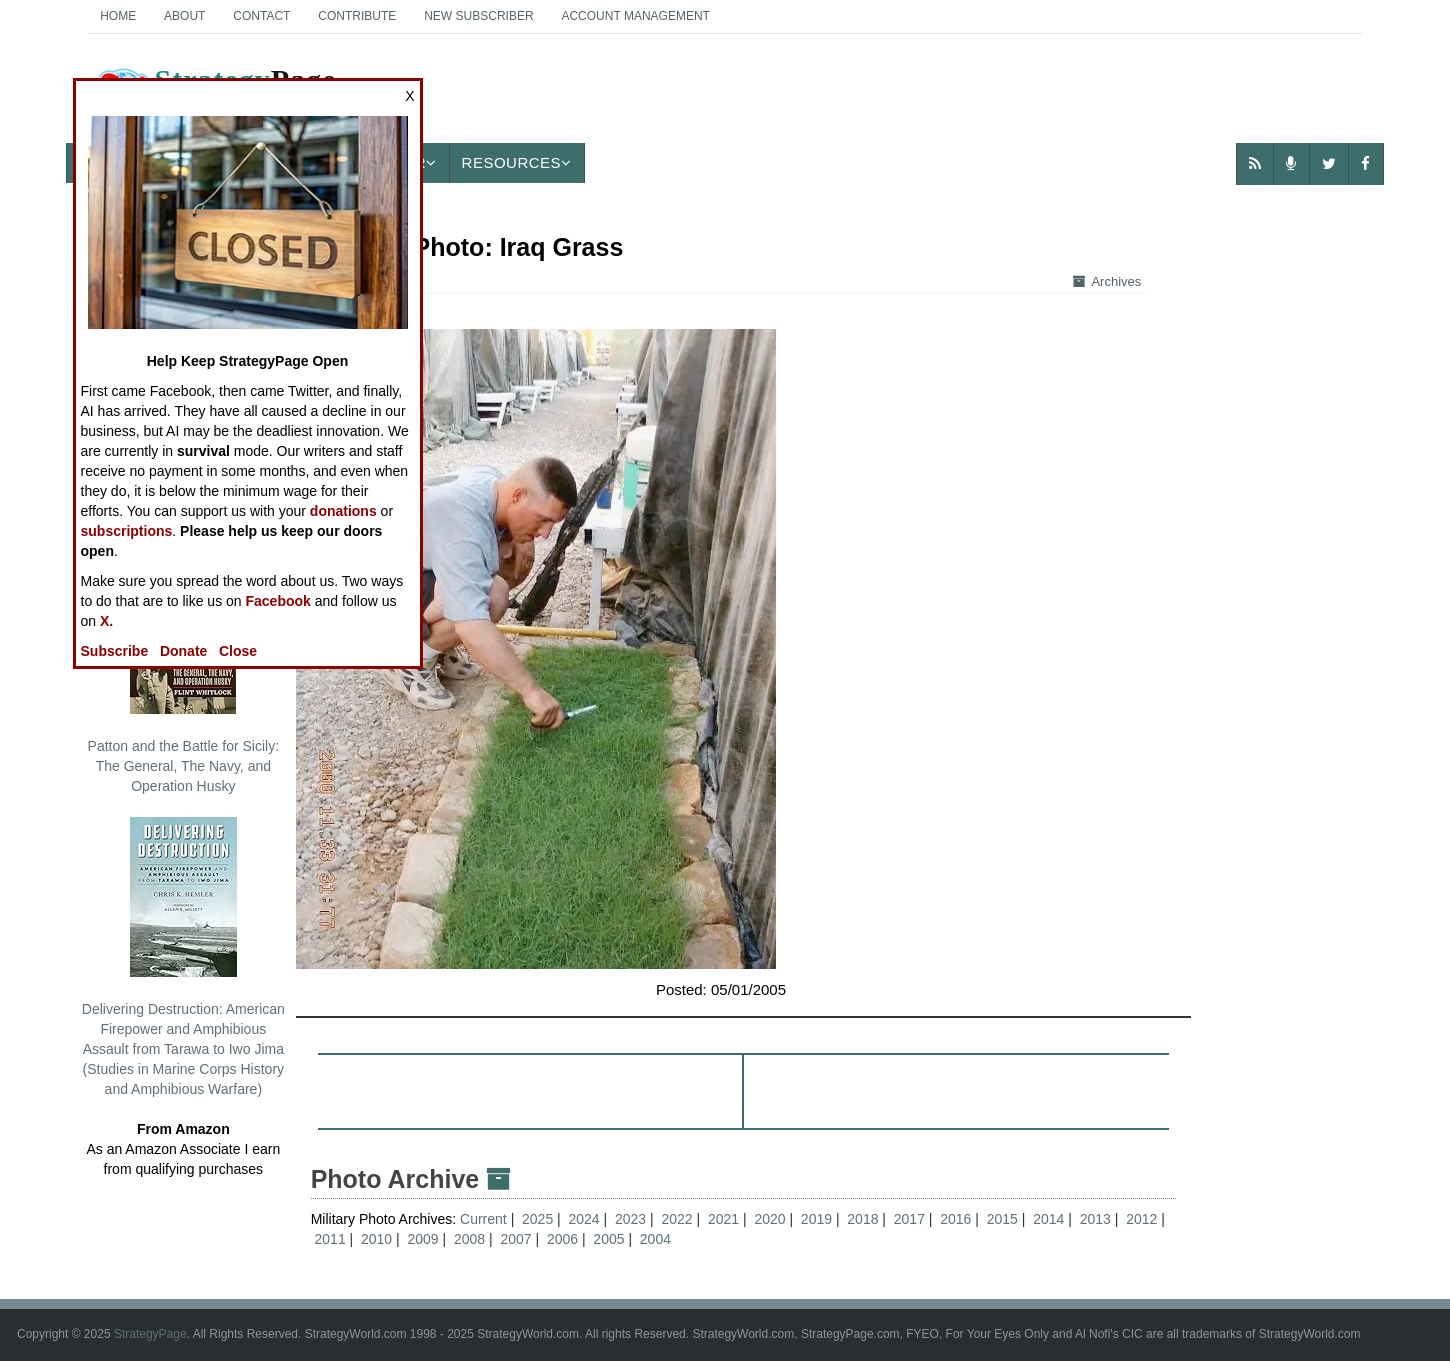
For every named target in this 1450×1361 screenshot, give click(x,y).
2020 (769, 1219)
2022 (676, 1219)
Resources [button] (517, 162)
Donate (183, 651)
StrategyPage (150, 1334)
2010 (376, 1239)
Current (485, 1219)
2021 (723, 1219)
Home (118, 16)
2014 (1048, 1219)
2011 (330, 1239)
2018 (862, 1219)
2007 (515, 1239)
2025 (537, 1219)
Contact (261, 16)
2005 (608, 1239)
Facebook (278, 601)
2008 (469, 1239)
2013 (1095, 1219)
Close (238, 651)
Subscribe (115, 651)
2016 (955, 1219)
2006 (562, 1239)
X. (106, 621)
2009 (422, 1239)
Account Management (635, 16)
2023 (630, 1219)
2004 (655, 1239)
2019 (816, 1219)
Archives (1107, 281)
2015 (1002, 1219)
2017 (909, 1219)
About (184, 16)
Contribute (357, 16)
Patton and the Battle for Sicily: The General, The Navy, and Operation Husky (183, 674)
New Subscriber (478, 16)
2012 (1141, 1219)
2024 (584, 1219)
